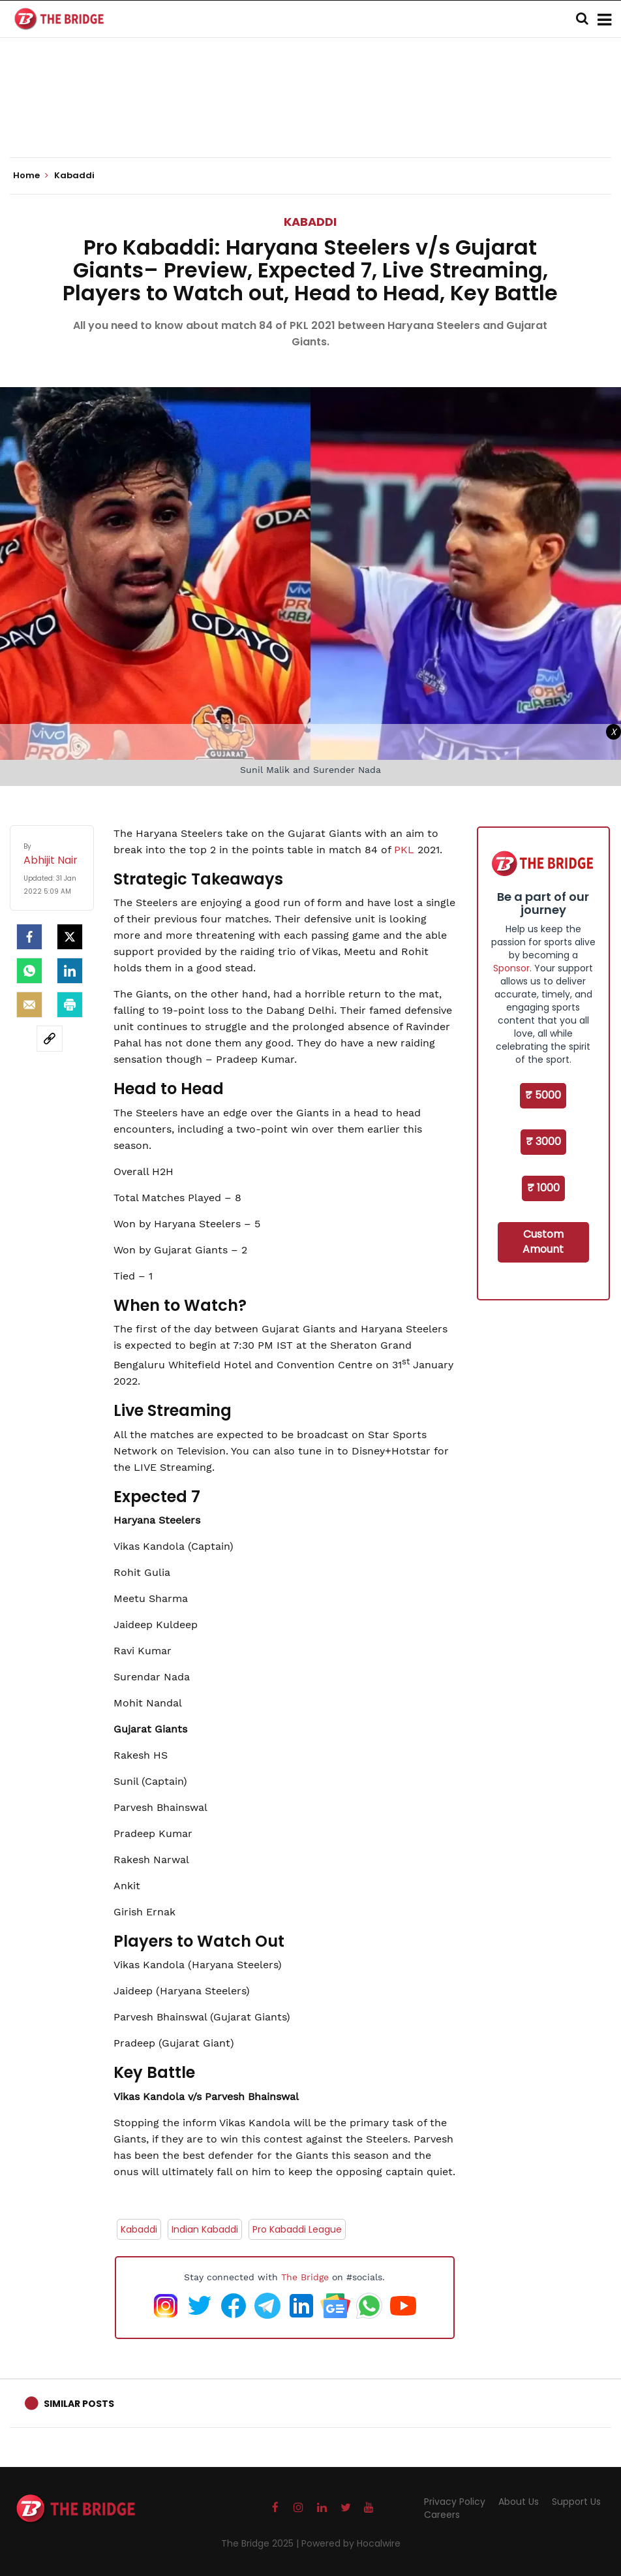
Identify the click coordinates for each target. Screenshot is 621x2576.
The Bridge (305, 2277)
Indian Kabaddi (205, 2229)
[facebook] (29, 937)
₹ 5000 (543, 1095)
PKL (405, 849)
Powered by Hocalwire (351, 2543)
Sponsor (511, 968)
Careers (442, 2514)
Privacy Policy (454, 2501)
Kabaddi (310, 221)
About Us (518, 2501)
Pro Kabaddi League (297, 2229)
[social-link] (50, 1039)
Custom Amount (543, 1242)
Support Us (576, 2501)
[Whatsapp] (29, 971)
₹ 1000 (543, 1187)
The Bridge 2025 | (261, 2543)
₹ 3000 (543, 1141)
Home (30, 175)
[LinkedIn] (70, 971)
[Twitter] (70, 937)
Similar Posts (79, 2403)
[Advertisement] (310, 117)
